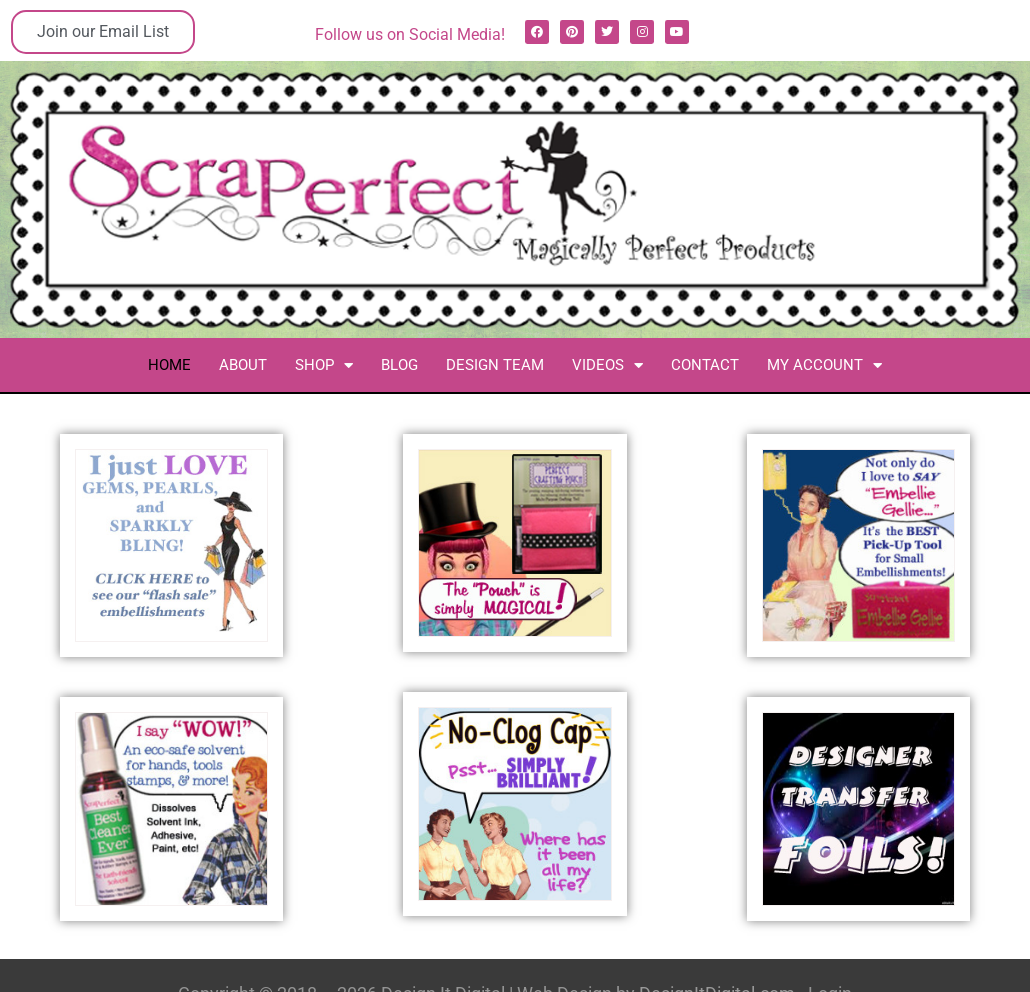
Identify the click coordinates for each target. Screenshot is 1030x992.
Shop (324, 365)
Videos (607, 365)
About (243, 365)
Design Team (495, 365)
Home (169, 365)
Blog (399, 365)
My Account (824, 365)
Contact (705, 365)
